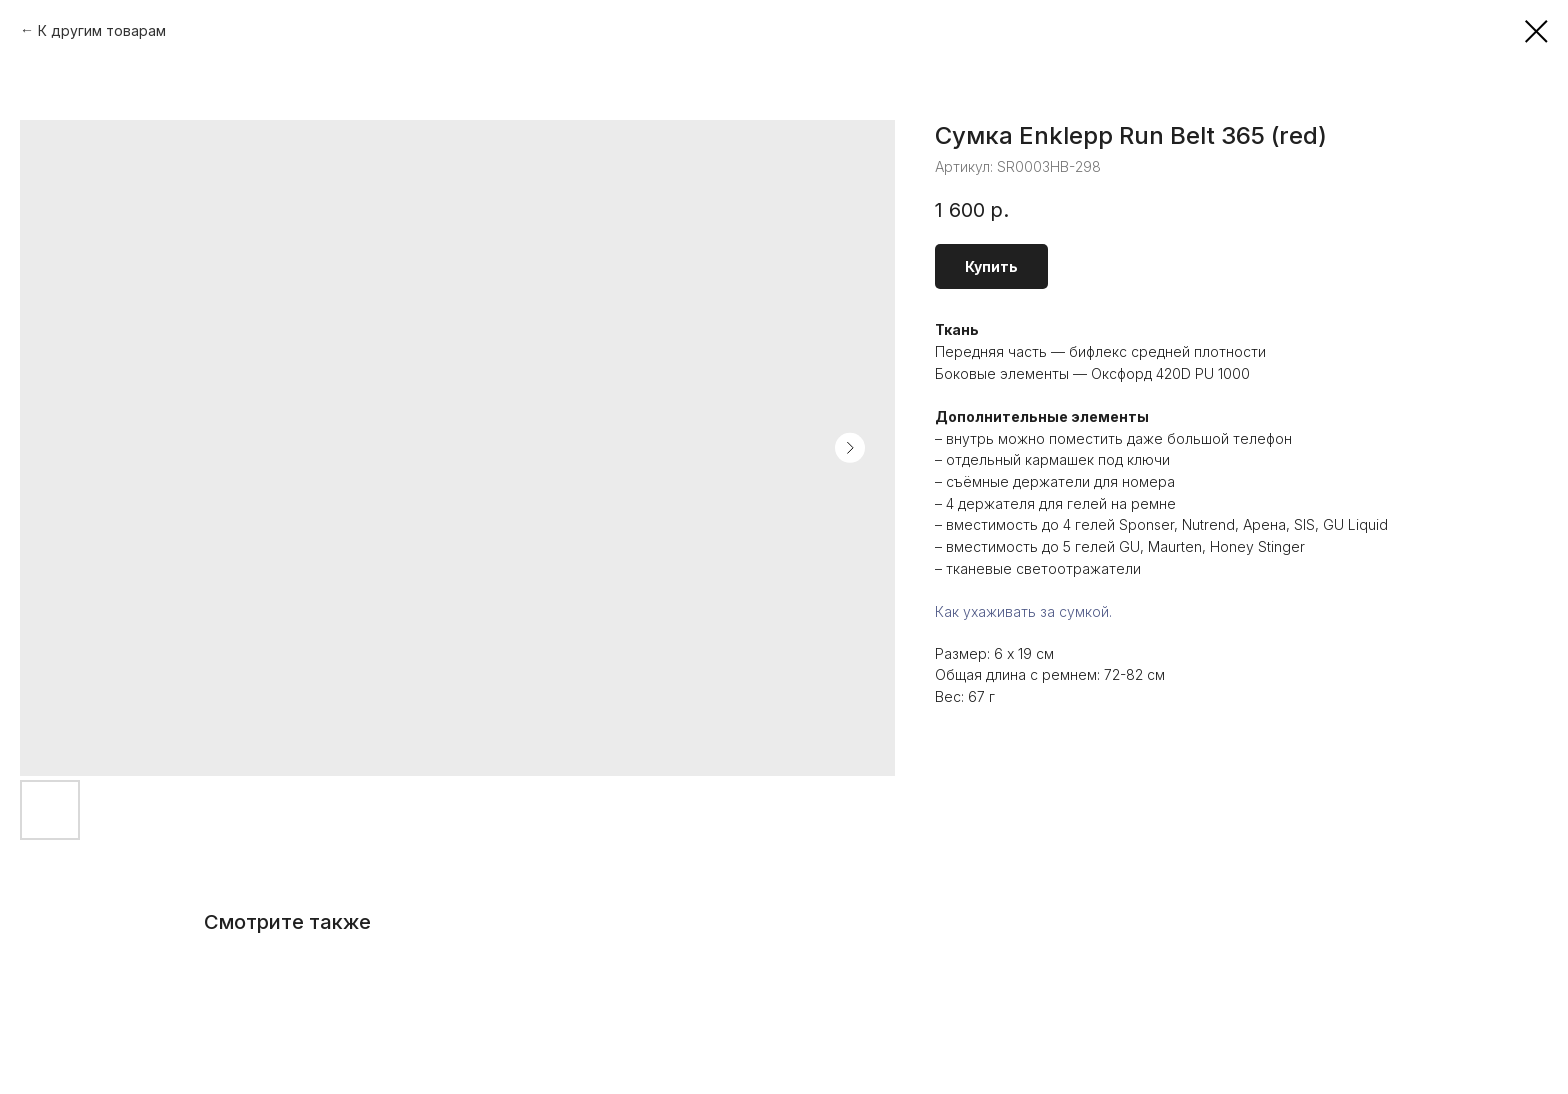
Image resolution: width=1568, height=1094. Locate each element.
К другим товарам (102, 30)
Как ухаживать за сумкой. (1023, 611)
